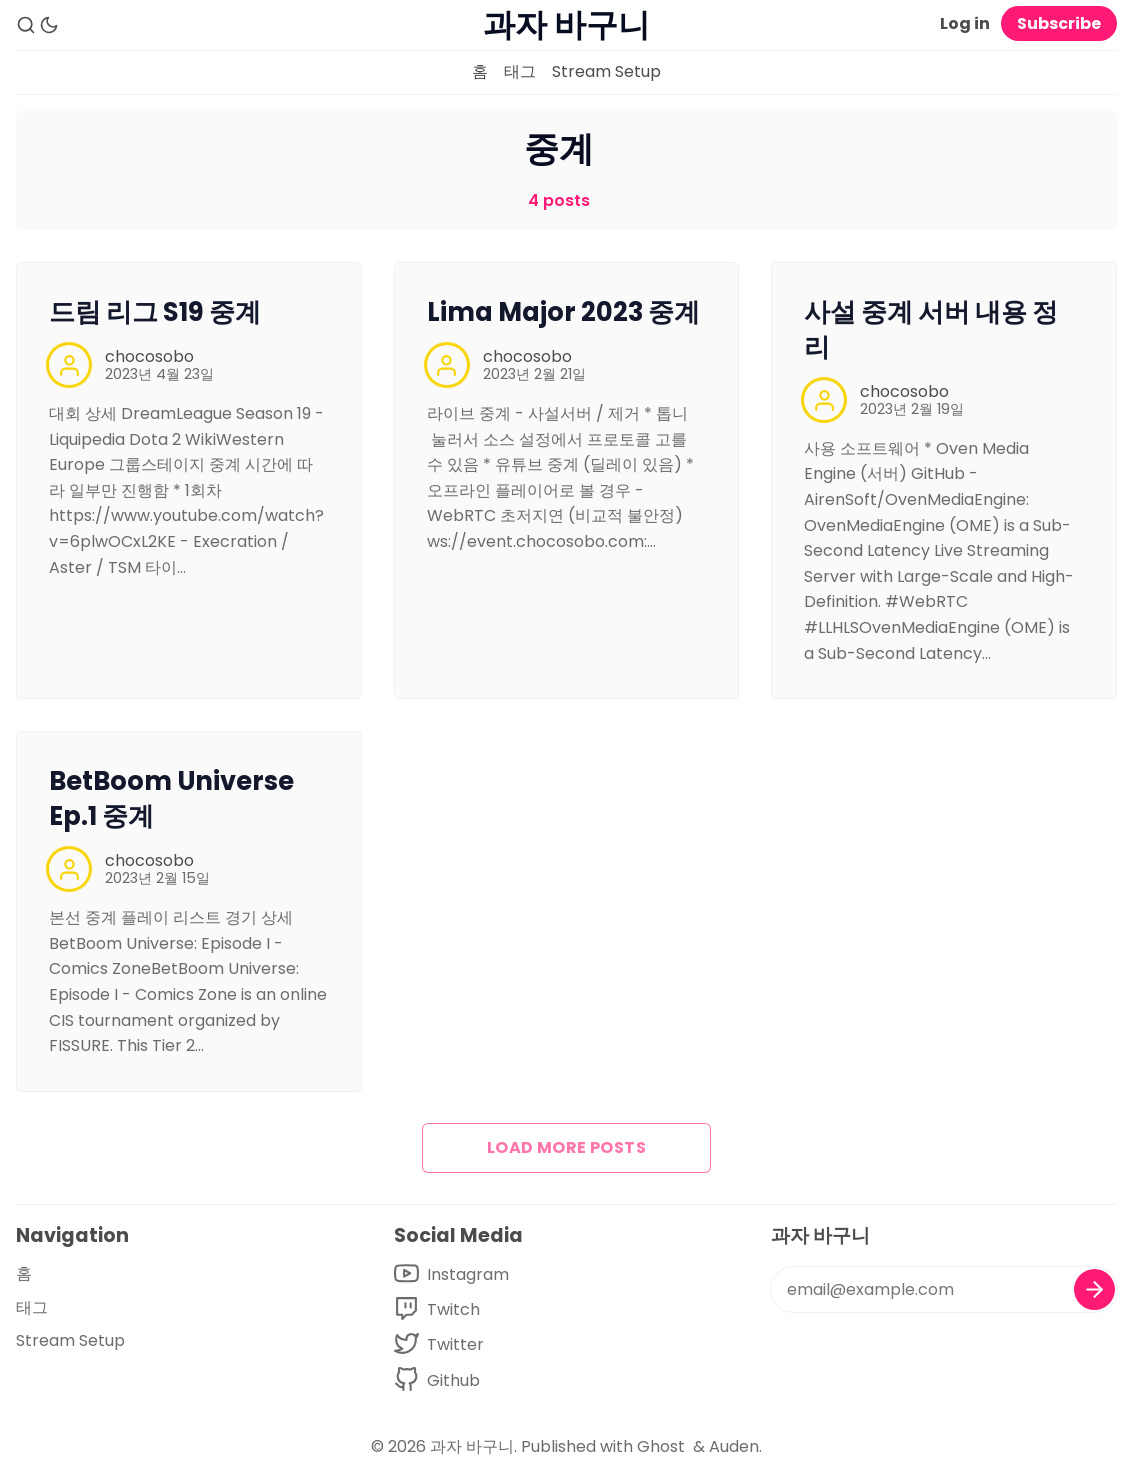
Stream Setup (606, 71)
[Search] (26, 25)
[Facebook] (451, 1309)
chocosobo (149, 356)
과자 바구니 (472, 1446)
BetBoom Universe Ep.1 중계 (171, 798)
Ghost (661, 1446)
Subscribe (1059, 23)
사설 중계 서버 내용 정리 (931, 329)
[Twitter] (451, 1344)
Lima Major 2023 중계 (563, 312)
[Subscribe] (1094, 1289)
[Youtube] (451, 1274)
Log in (965, 23)
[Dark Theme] (49, 25)
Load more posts (566, 1147)
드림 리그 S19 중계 (155, 312)
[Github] (451, 1380)
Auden (734, 1446)
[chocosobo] (69, 365)
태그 (520, 71)
